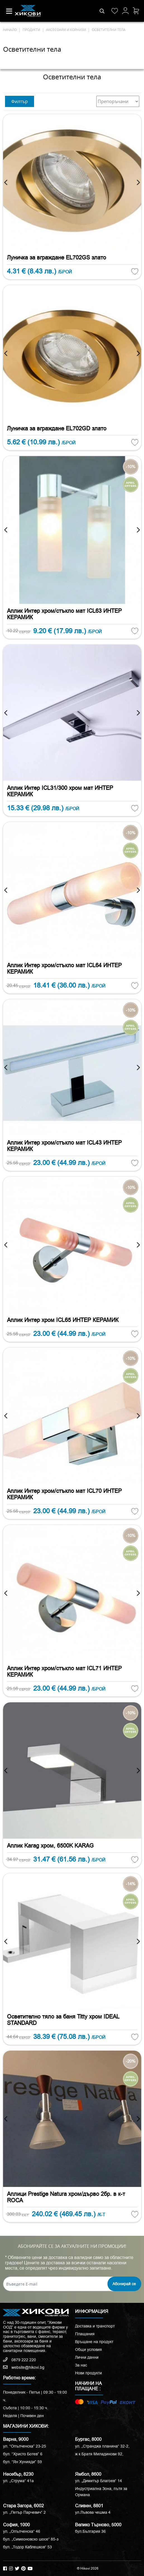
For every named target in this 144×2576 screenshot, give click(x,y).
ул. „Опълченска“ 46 (21, 2531)
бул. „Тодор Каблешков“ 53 (27, 2547)
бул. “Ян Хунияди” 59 (22, 2462)
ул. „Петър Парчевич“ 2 (24, 2512)
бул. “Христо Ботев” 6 (22, 2454)
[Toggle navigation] (9, 11)
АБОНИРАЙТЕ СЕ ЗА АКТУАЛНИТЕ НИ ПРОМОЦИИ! (72, 2246)
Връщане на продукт (94, 2341)
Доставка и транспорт (95, 2326)
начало (10, 29)
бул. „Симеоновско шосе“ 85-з (30, 2539)
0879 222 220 (19, 2360)
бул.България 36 (90, 2531)
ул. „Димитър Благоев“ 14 (98, 2481)
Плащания (85, 2334)
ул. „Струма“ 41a (18, 2481)
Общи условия (88, 2349)
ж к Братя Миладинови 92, (99, 2454)
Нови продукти (88, 2373)
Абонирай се (124, 2284)
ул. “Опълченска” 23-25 (24, 2446)
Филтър (19, 101)
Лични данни (87, 2357)
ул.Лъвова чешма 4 (93, 2512)
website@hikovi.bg (23, 2367)
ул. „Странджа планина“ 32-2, (102, 2446)
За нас (81, 2365)
